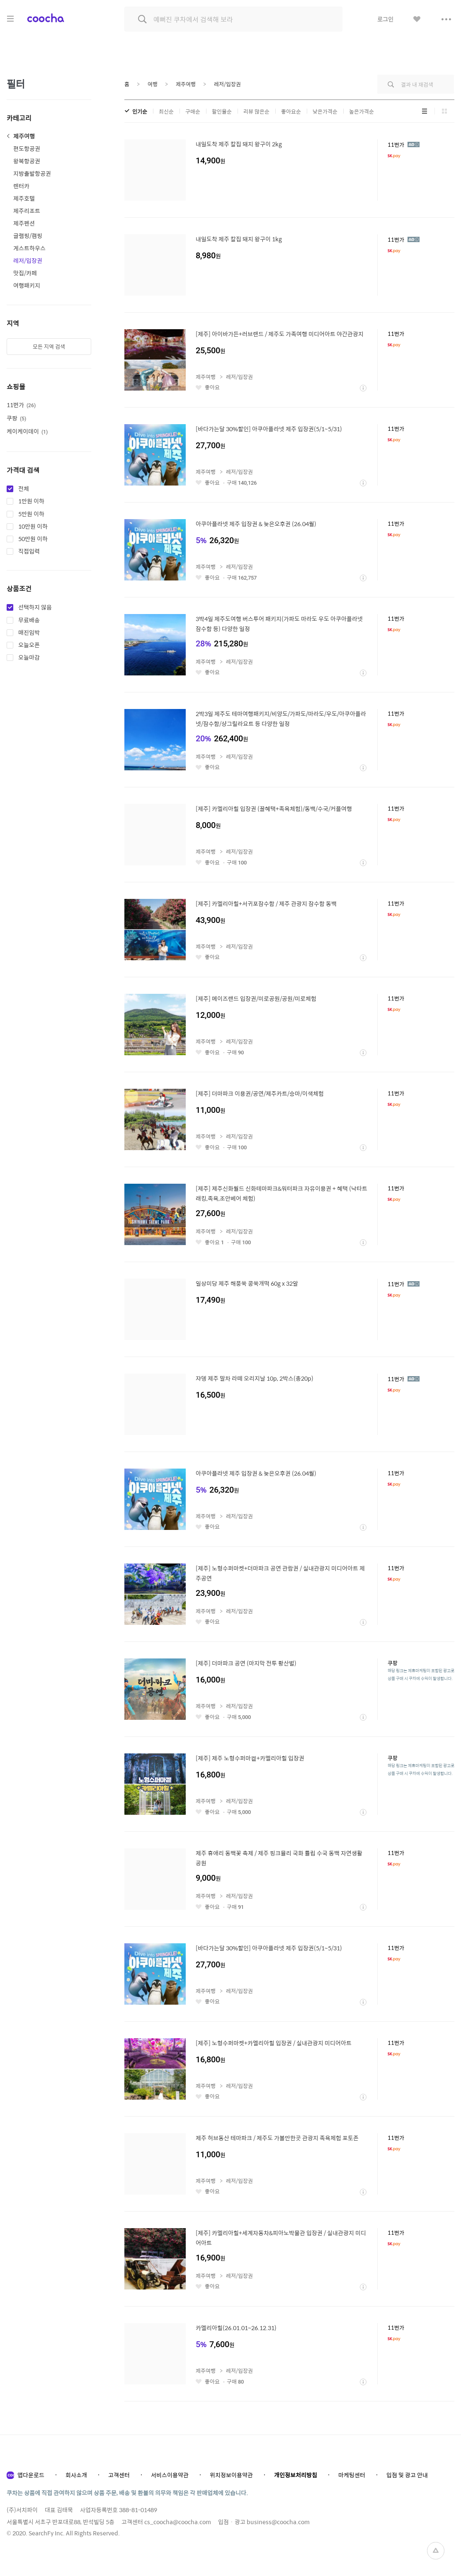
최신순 (166, 111)
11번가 (21, 404)
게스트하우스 (29, 248)
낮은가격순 (325, 111)
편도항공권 (26, 148)
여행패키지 (26, 285)
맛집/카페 (25, 272)
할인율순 (222, 111)
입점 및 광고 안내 (407, 2475)
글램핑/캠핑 (27, 235)
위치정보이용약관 (231, 2475)
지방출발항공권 (32, 173)
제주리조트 (26, 210)
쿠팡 (16, 417)
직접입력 (29, 551)
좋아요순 (291, 111)
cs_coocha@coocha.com (177, 2521)
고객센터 (119, 2475)
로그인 (385, 19)
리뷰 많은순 (256, 111)
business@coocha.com (278, 2521)
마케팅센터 (351, 2475)
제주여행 (24, 136)
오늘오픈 (29, 645)
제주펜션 (24, 223)
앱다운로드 (30, 2475)
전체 (23, 489)
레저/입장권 (27, 260)
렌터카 (21, 185)
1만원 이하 (31, 501)
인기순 (139, 111)
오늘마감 (29, 657)
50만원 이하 (33, 539)
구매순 (192, 111)
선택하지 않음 (35, 607)
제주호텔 (24, 198)
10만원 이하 (33, 526)
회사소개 (76, 2475)
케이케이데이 (27, 431)
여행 (153, 84)
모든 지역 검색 (49, 346)
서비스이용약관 (170, 2475)
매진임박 (29, 632)
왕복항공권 (26, 160)
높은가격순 (361, 111)
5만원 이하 (31, 514)
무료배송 (29, 620)
